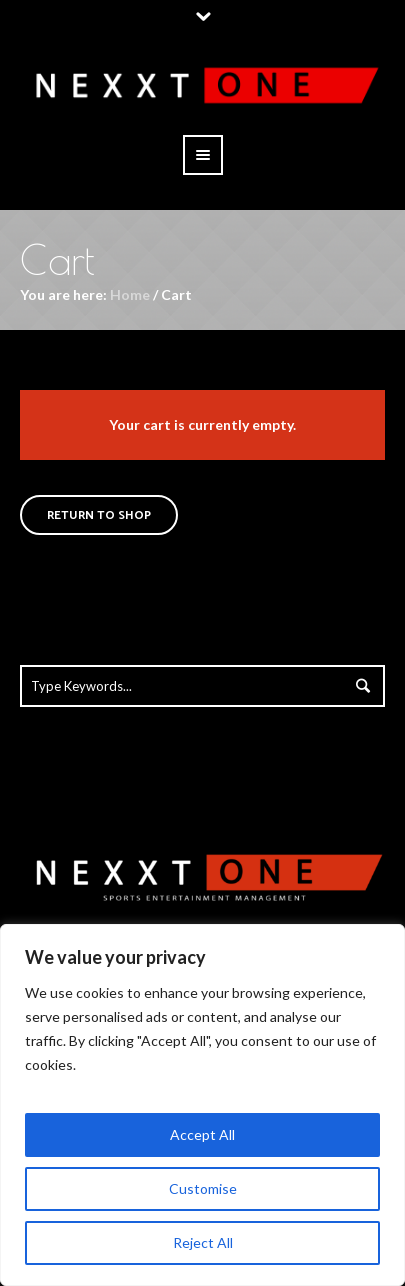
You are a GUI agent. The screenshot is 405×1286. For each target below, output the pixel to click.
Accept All (202, 1134)
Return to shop (99, 515)
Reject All (203, 1242)
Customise (203, 1188)
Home (130, 294)
